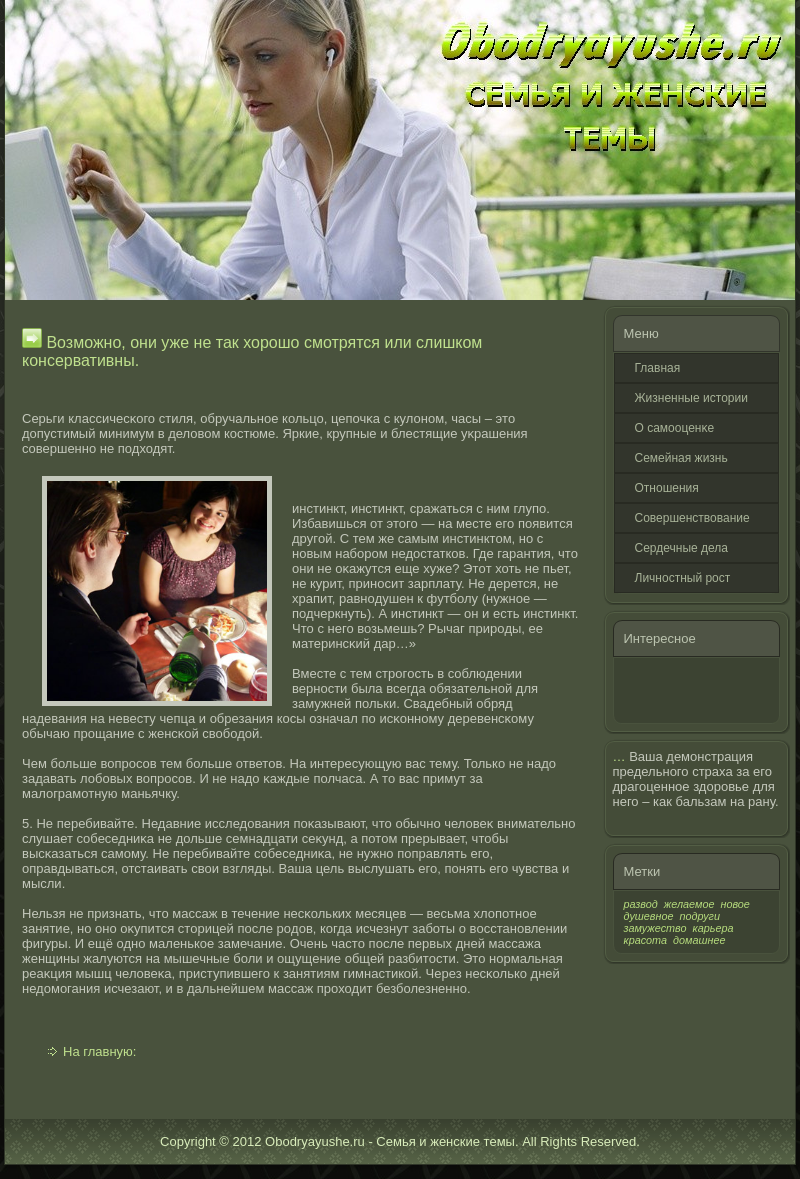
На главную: (99, 1051)
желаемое (689, 904)
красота (646, 940)
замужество (655, 928)
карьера (713, 928)
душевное (649, 916)
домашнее (699, 940)
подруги (700, 916)
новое (734, 904)
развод (641, 904)
